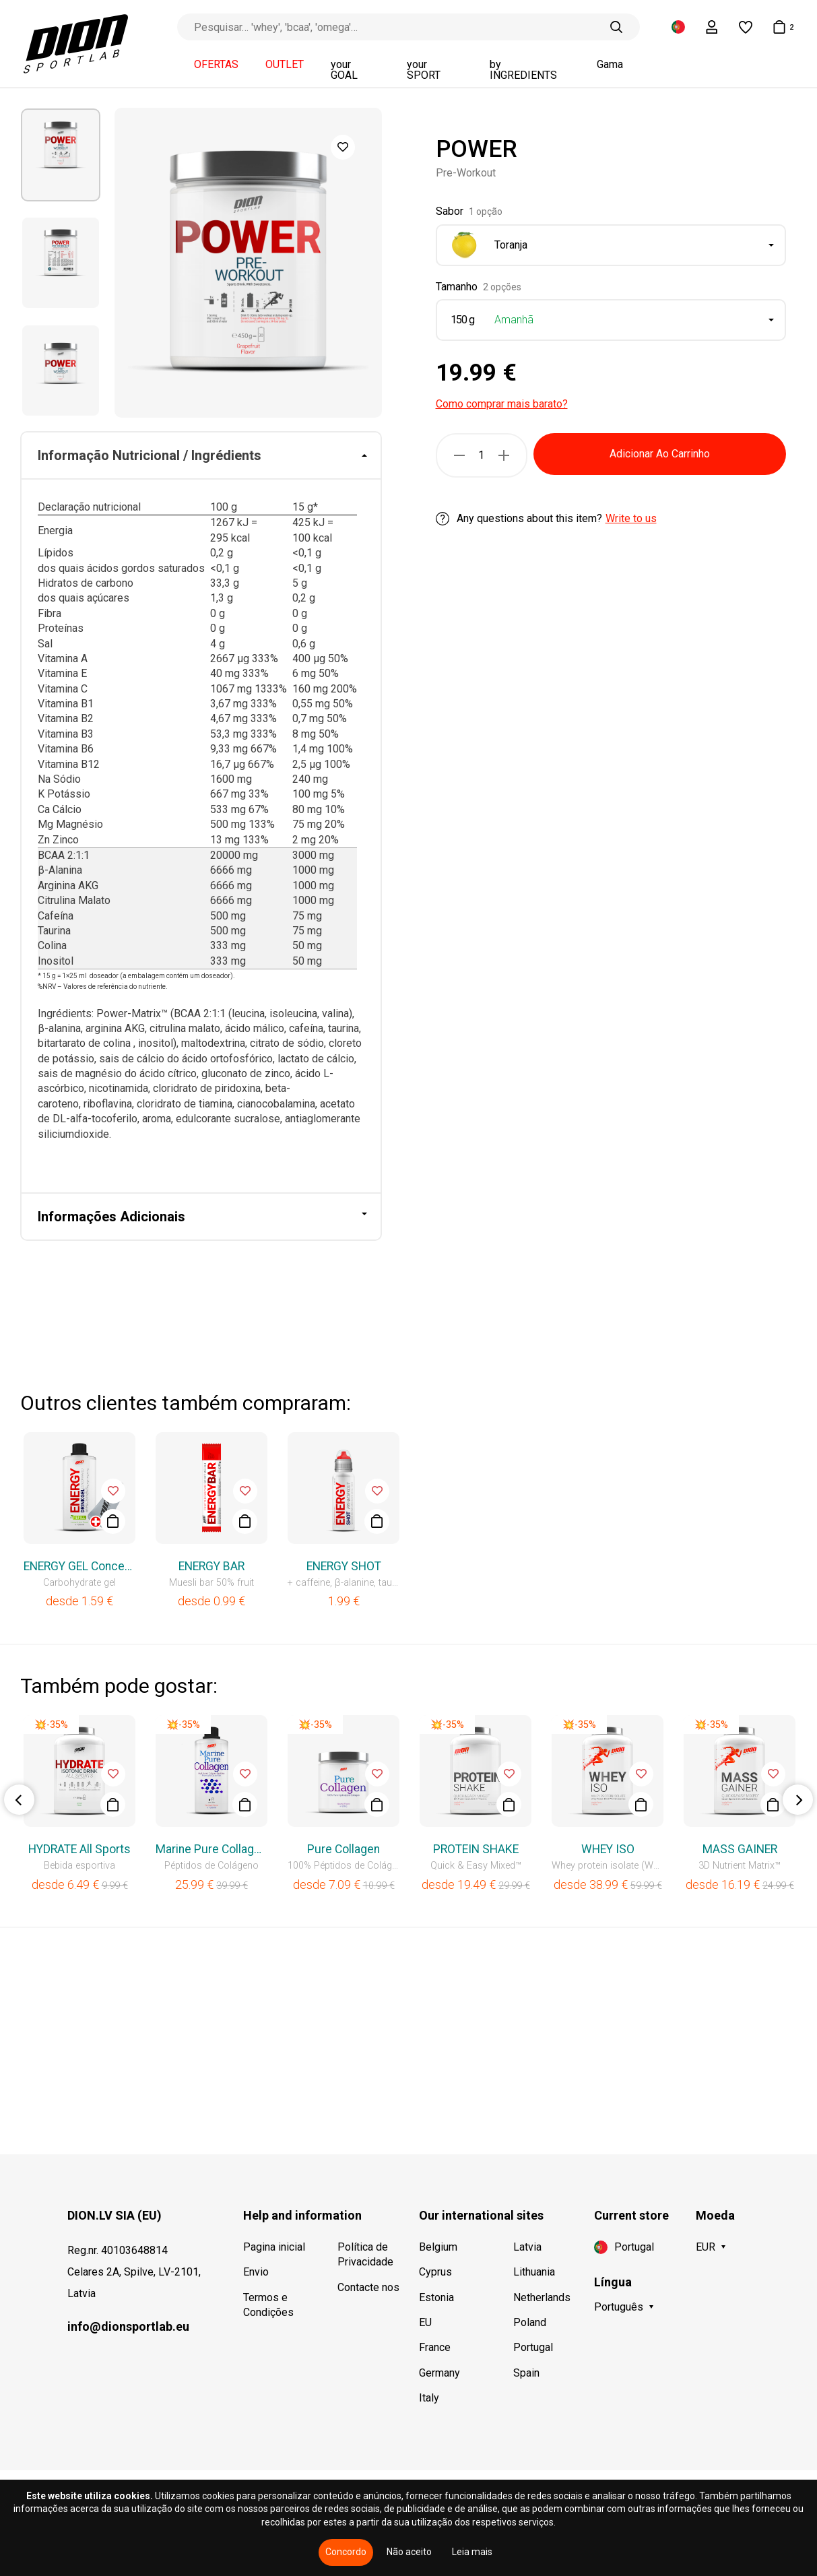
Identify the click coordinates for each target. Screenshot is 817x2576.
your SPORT (423, 70)
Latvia (527, 2247)
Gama (610, 64)
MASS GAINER (739, 1849)
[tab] (201, 456)
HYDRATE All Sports (79, 1849)
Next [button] (798, 1799)
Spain (526, 2372)
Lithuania (534, 2271)
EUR (705, 2247)
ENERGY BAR (211, 1566)
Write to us (631, 518)
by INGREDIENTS (523, 70)
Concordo (345, 2551)
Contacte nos (368, 2287)
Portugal (533, 2347)
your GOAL (344, 70)
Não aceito (409, 2551)
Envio (256, 2271)
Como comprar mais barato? (502, 403)
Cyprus (435, 2271)
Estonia (436, 2297)
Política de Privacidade (365, 2254)
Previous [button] (19, 1799)
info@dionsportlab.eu (128, 2326)
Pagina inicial (274, 2247)
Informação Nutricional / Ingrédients (149, 455)
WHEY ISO (607, 1849)
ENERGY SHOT (343, 1566)
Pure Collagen (343, 1849)
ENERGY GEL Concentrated (79, 1566)
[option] (60, 155)
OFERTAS (216, 64)
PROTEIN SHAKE (476, 1849)
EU (425, 2322)
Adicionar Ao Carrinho (660, 453)
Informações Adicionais (111, 1217)
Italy (429, 2397)
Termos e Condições (268, 2305)
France (435, 2347)
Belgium (438, 2247)
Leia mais (472, 2551)
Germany (439, 2372)
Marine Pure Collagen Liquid (211, 1849)
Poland (529, 2322)
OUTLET (284, 64)
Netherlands (541, 2297)
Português (618, 2306)
